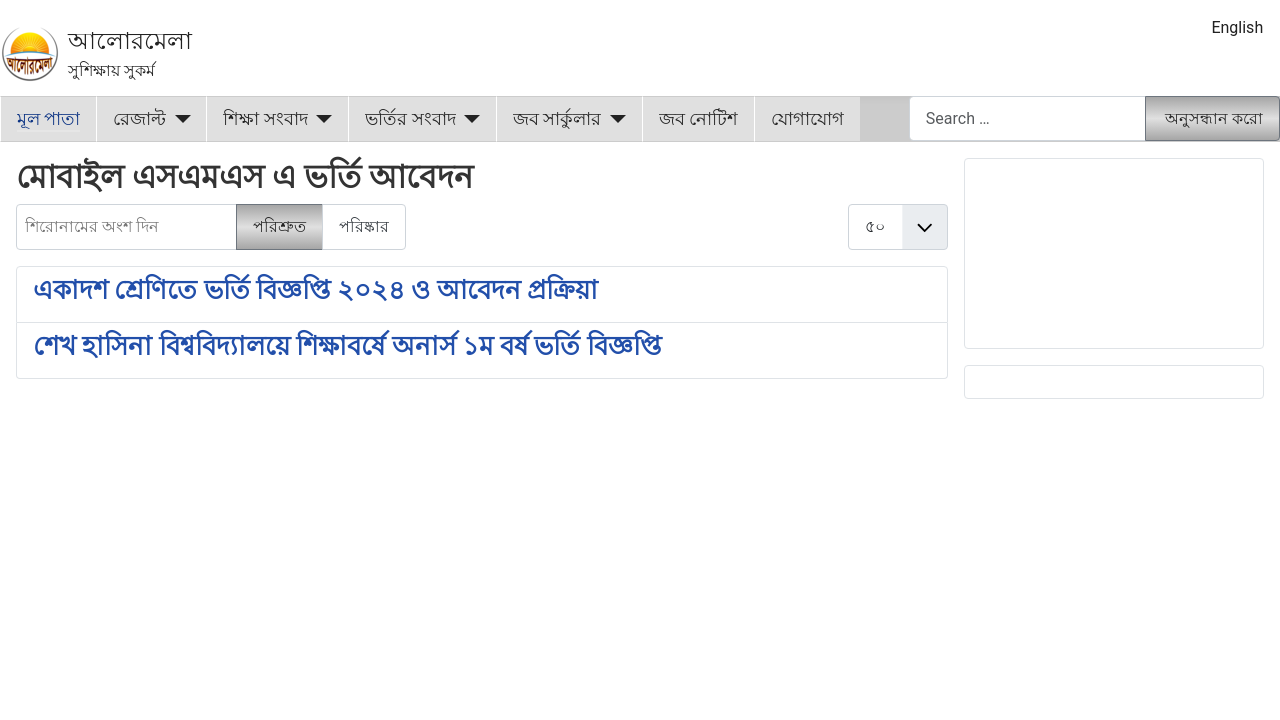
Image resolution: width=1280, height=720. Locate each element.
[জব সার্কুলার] (613, 119)
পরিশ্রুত (279, 226)
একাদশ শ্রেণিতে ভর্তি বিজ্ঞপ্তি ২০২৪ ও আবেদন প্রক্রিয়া (315, 290)
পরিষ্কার (364, 226)
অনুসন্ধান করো (1214, 118)
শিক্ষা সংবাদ (265, 119)
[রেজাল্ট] (178, 119)
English (1237, 27)
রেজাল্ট (139, 119)
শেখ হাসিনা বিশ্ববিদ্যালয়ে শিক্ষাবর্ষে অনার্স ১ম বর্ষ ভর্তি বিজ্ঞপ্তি (347, 346)
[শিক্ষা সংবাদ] (320, 119)
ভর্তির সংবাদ (410, 119)
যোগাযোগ (807, 119)
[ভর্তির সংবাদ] (468, 119)
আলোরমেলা (130, 41)
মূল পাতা (48, 119)
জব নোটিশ (698, 119)
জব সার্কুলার (557, 119)
